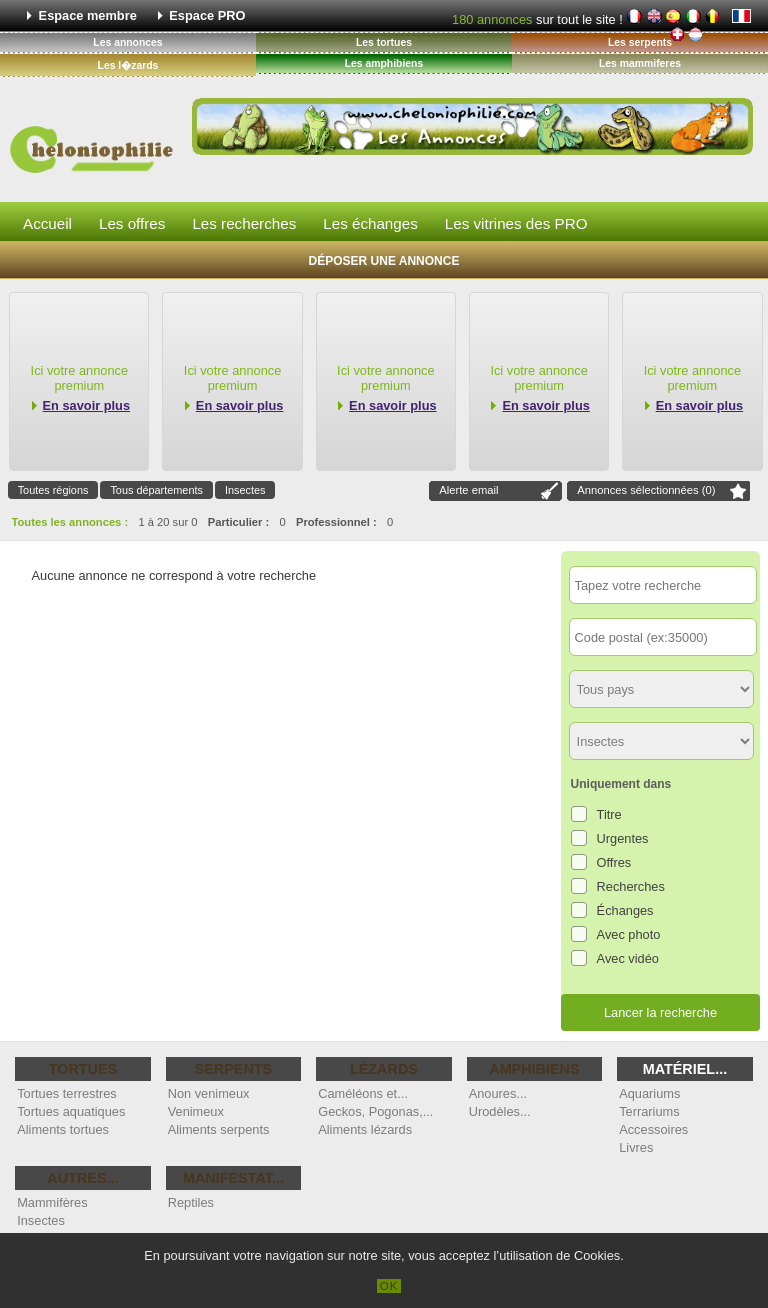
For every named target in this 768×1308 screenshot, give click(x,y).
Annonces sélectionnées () (646, 490)
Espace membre (88, 15)
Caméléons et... (363, 1093)
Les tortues (384, 42)
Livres (636, 1147)
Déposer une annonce (384, 261)
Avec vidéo (628, 958)
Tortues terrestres (67, 1093)
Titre (609, 814)
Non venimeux (209, 1093)
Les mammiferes (640, 63)
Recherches (631, 886)
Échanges (625, 910)
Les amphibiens (384, 63)
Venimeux (196, 1111)
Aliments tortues (63, 1129)
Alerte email (468, 490)
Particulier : (239, 522)
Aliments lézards (365, 1129)
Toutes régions (53, 490)
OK (389, 1286)
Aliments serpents (219, 1129)
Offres (614, 862)
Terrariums (649, 1111)
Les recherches (244, 223)
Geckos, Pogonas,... (375, 1111)
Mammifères (52, 1202)
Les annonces (127, 42)
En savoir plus (86, 405)
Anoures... (498, 1093)
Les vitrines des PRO (516, 223)
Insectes (245, 490)
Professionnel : (336, 522)
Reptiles (191, 1202)
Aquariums (649, 1093)
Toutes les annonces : (70, 522)
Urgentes (623, 838)
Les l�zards (128, 65)
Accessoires (653, 1129)
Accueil (47, 223)
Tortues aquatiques (71, 1111)
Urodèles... (500, 1111)
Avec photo (629, 934)
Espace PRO (207, 15)
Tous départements (156, 490)
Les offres (132, 223)
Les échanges (370, 223)
